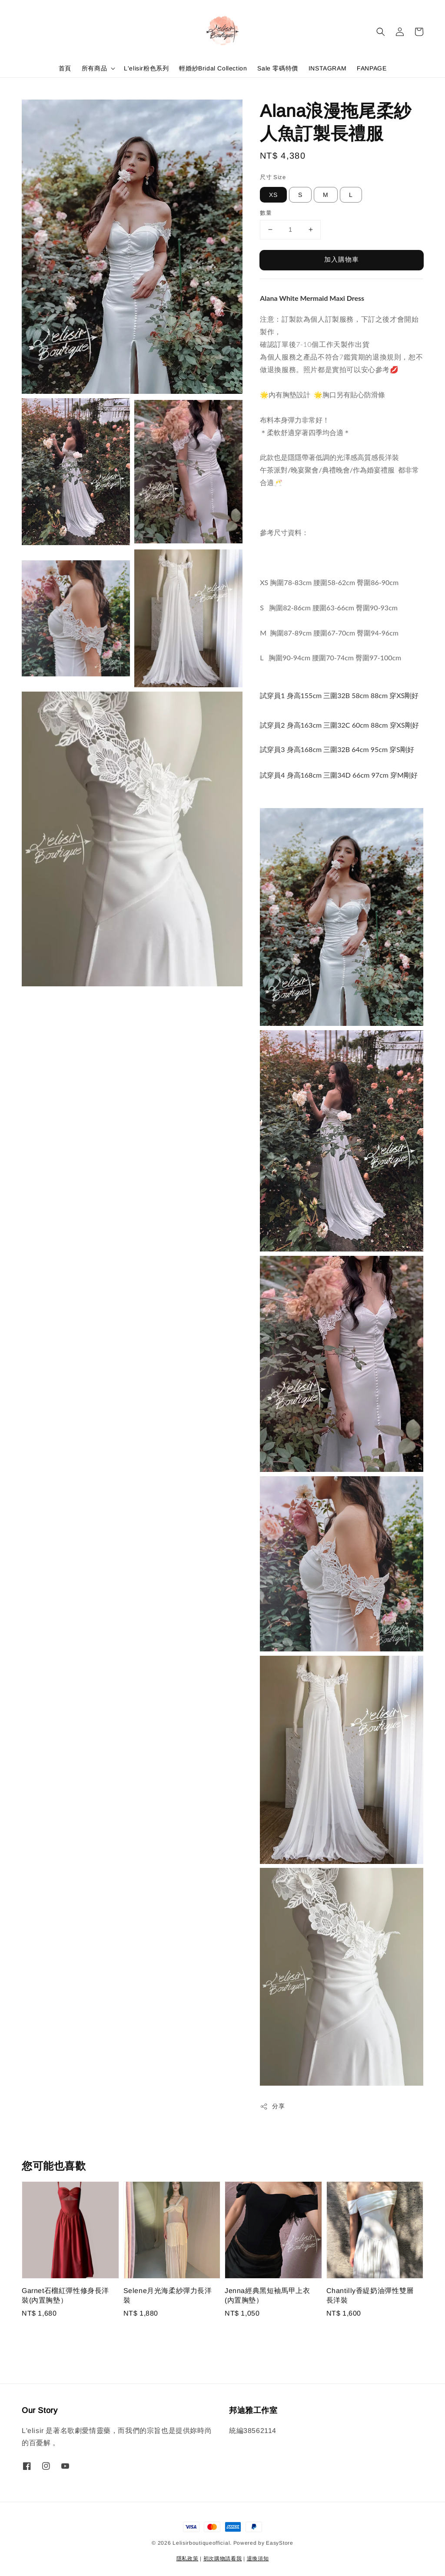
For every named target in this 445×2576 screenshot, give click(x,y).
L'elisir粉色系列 (146, 68)
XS (273, 194)
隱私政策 (187, 2559)
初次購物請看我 (222, 2559)
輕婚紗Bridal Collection (213, 68)
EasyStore (279, 2543)
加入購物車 (341, 259)
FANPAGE (371, 68)
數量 (266, 213)
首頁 (65, 68)
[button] (380, 31)
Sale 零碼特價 (277, 68)
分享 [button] (272, 2106)
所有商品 (94, 68)
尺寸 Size (273, 177)
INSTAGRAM (327, 68)
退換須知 (258, 2559)
